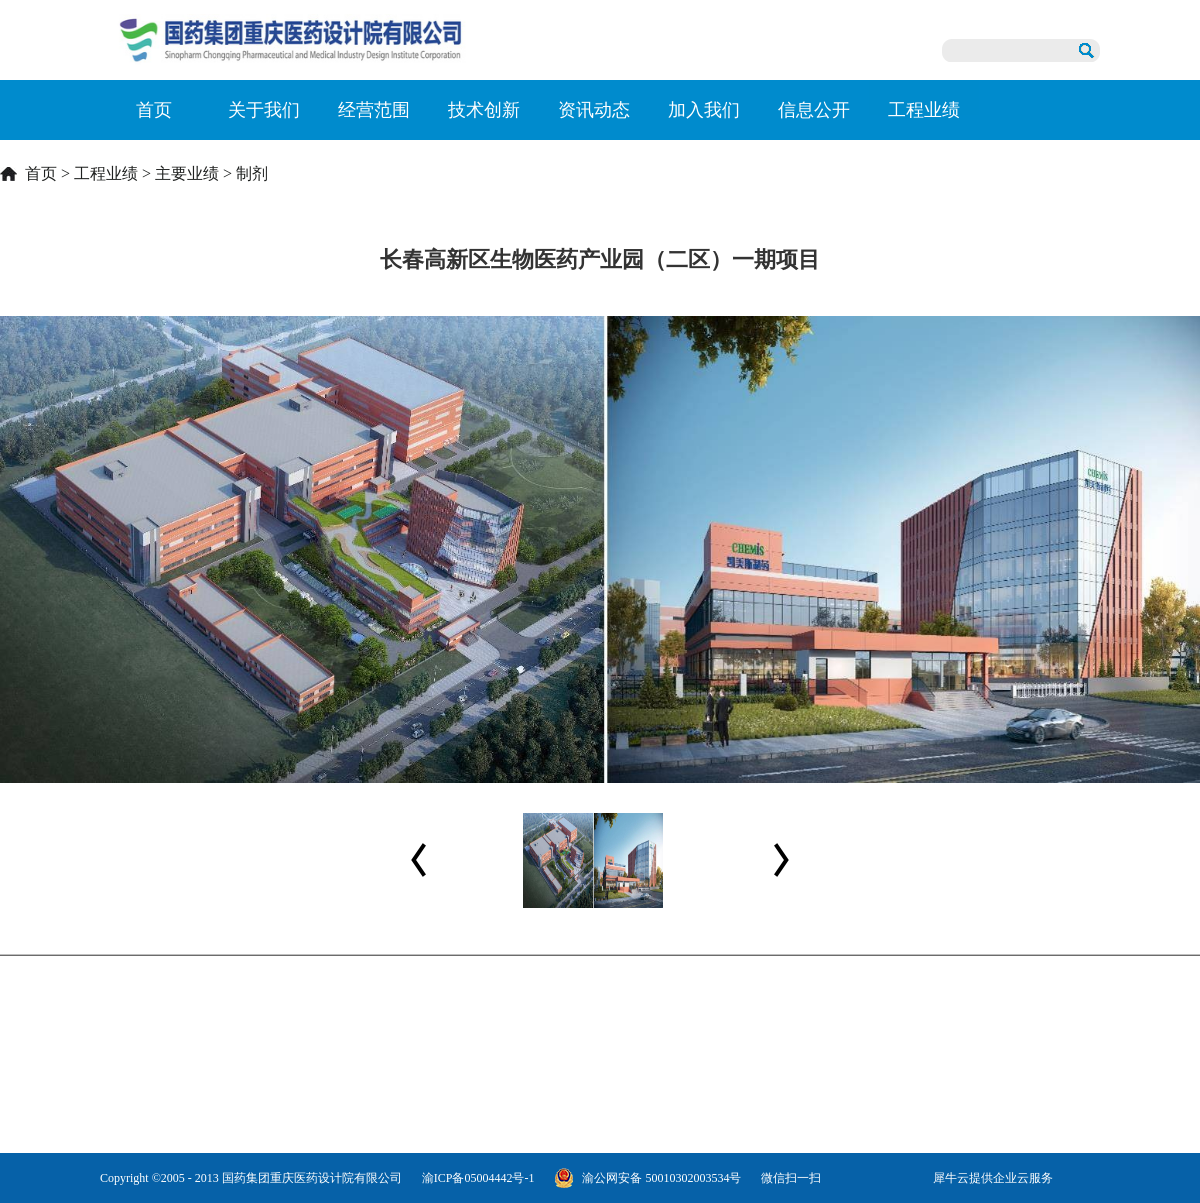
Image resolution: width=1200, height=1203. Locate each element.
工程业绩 (106, 173)
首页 (154, 110)
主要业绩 (187, 173)
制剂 (252, 173)
